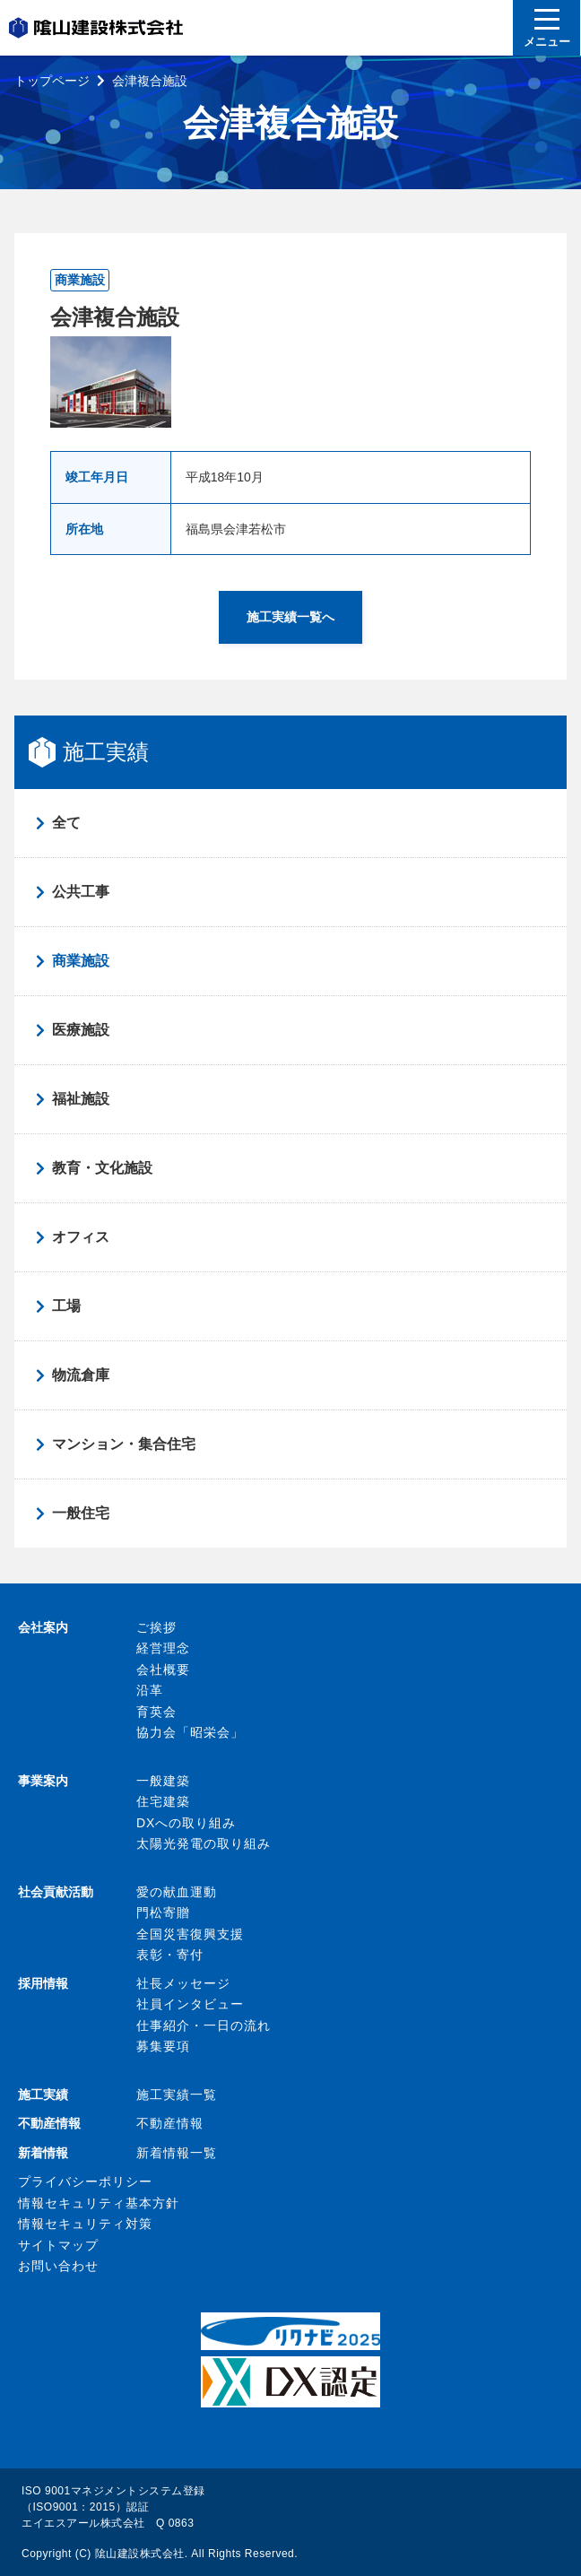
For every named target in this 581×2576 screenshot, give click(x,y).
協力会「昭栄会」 (190, 1732)
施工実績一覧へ (290, 617)
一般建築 (163, 1781)
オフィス (80, 1237)
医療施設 (80, 1029)
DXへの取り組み (186, 1823)
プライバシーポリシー (85, 2181)
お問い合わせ (58, 2266)
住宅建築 (163, 1801)
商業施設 (80, 960)
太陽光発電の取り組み (203, 1843)
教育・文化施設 (102, 1167)
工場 (66, 1306)
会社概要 (163, 1669)
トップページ (52, 81)
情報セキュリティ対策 (85, 2223)
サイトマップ (58, 2245)
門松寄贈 (163, 1912)
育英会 (156, 1711)
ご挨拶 (156, 1627)
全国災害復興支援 (190, 1934)
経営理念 (163, 1648)
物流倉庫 (80, 1375)
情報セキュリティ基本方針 (98, 2203)
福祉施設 (80, 1098)
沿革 (149, 1690)
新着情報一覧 (176, 2153)
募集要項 (163, 2046)
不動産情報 (170, 2123)
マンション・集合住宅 (123, 1444)
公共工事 (80, 891)
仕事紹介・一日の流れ (203, 2025)
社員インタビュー (190, 2004)
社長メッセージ (183, 1983)
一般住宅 (80, 1513)
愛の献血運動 (176, 1892)
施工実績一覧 (176, 2094)
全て (66, 822)
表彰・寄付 (170, 1954)
